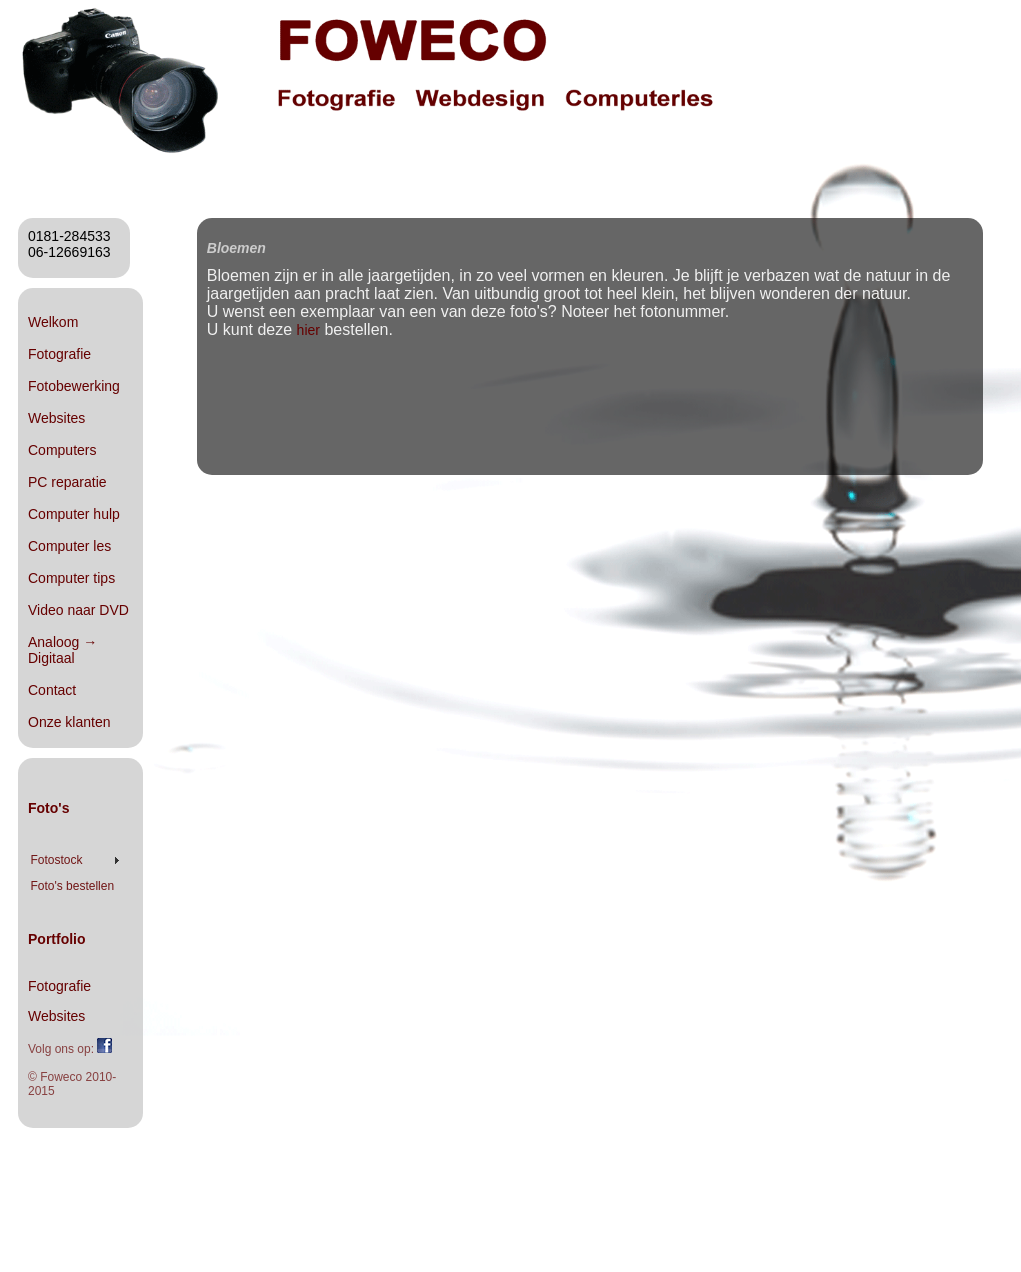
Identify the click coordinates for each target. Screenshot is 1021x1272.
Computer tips (71, 578)
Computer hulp (74, 514)
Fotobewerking (74, 386)
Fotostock (56, 860)
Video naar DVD (78, 610)
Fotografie (59, 354)
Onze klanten (69, 722)
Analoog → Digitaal (62, 650)
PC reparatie (67, 482)
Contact (52, 690)
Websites (56, 418)
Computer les (69, 546)
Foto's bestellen (72, 886)
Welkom (53, 322)
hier (308, 330)
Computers (62, 450)
